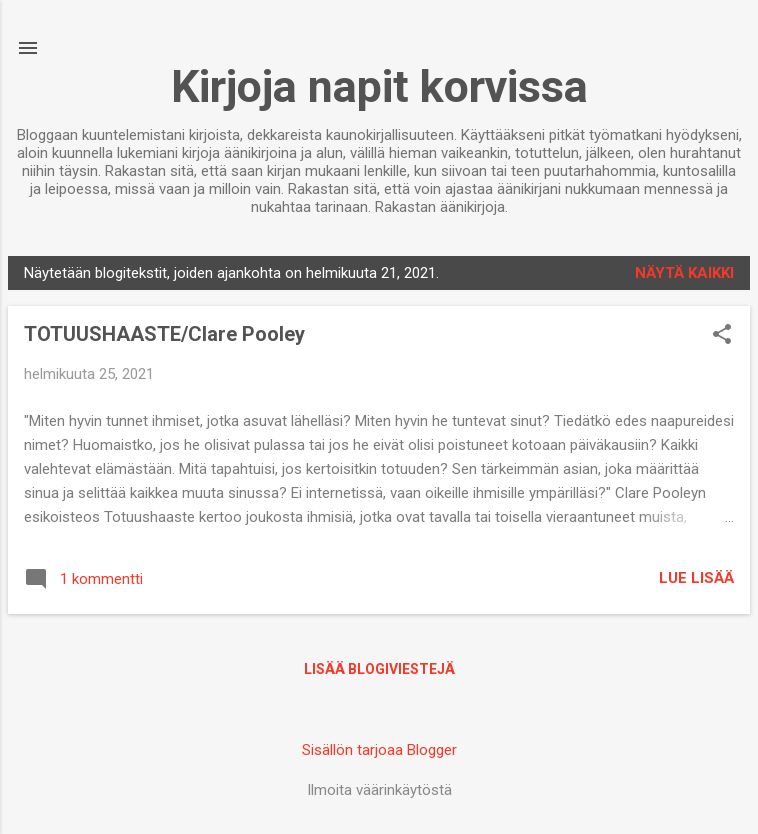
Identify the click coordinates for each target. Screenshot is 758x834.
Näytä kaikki (684, 273)
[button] (722, 336)
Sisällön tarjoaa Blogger (379, 750)
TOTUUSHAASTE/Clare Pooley (164, 334)
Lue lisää (696, 578)
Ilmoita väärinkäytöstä (379, 790)
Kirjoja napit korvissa (379, 86)
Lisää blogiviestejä (379, 669)
